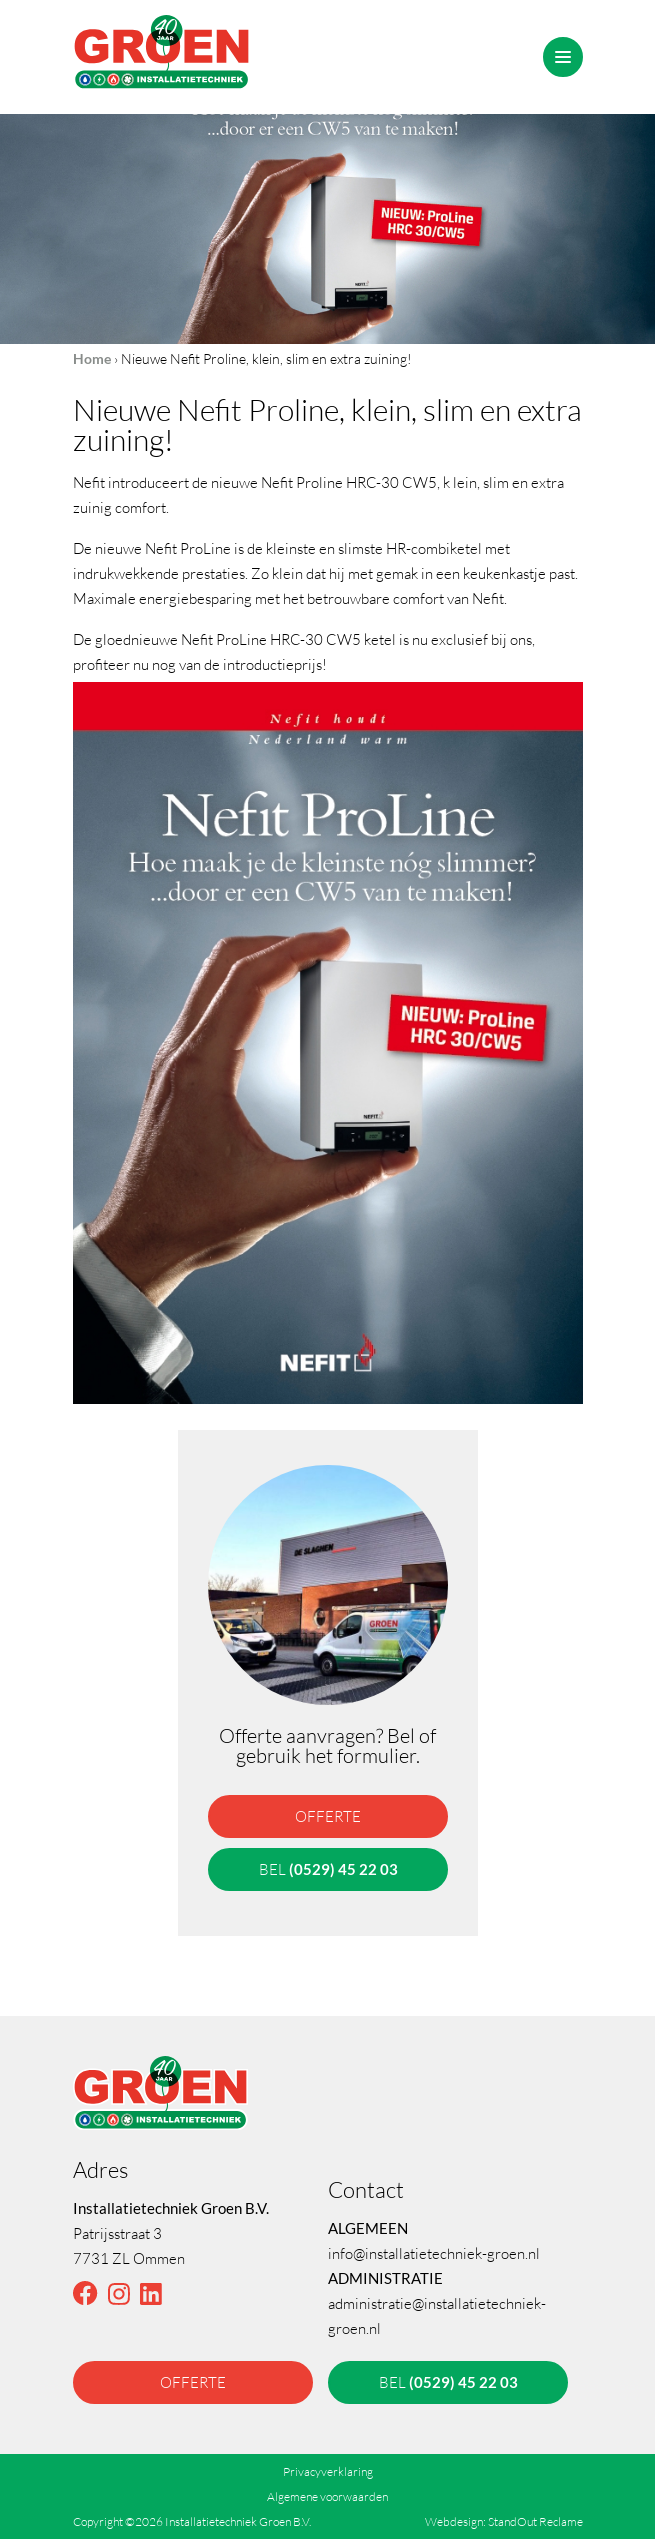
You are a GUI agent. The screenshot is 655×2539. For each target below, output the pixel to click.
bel (327, 1869)
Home (92, 358)
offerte (328, 1816)
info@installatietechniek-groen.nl (434, 2253)
